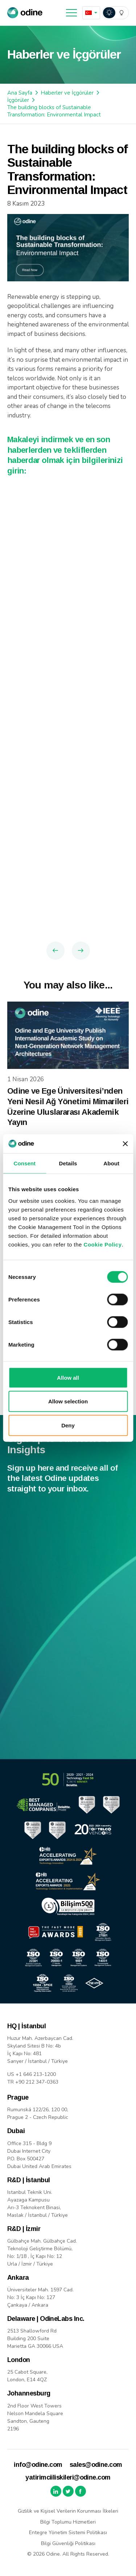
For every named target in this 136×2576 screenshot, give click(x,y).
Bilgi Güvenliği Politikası (68, 2543)
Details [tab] (68, 1163)
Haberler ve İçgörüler (67, 92)
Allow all (68, 1377)
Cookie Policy (103, 1244)
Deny (68, 1425)
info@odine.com (38, 2464)
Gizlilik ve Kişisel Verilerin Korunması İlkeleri (68, 2511)
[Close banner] (125, 1143)
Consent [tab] (24, 1163)
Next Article (81, 951)
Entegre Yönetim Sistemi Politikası (68, 2532)
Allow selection (68, 1401)
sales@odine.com (96, 2464)
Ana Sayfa (19, 92)
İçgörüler (18, 100)
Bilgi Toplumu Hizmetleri (68, 2521)
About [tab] (111, 1163)
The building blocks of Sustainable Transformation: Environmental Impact (54, 111)
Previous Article (55, 951)
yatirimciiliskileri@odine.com (67, 2477)
